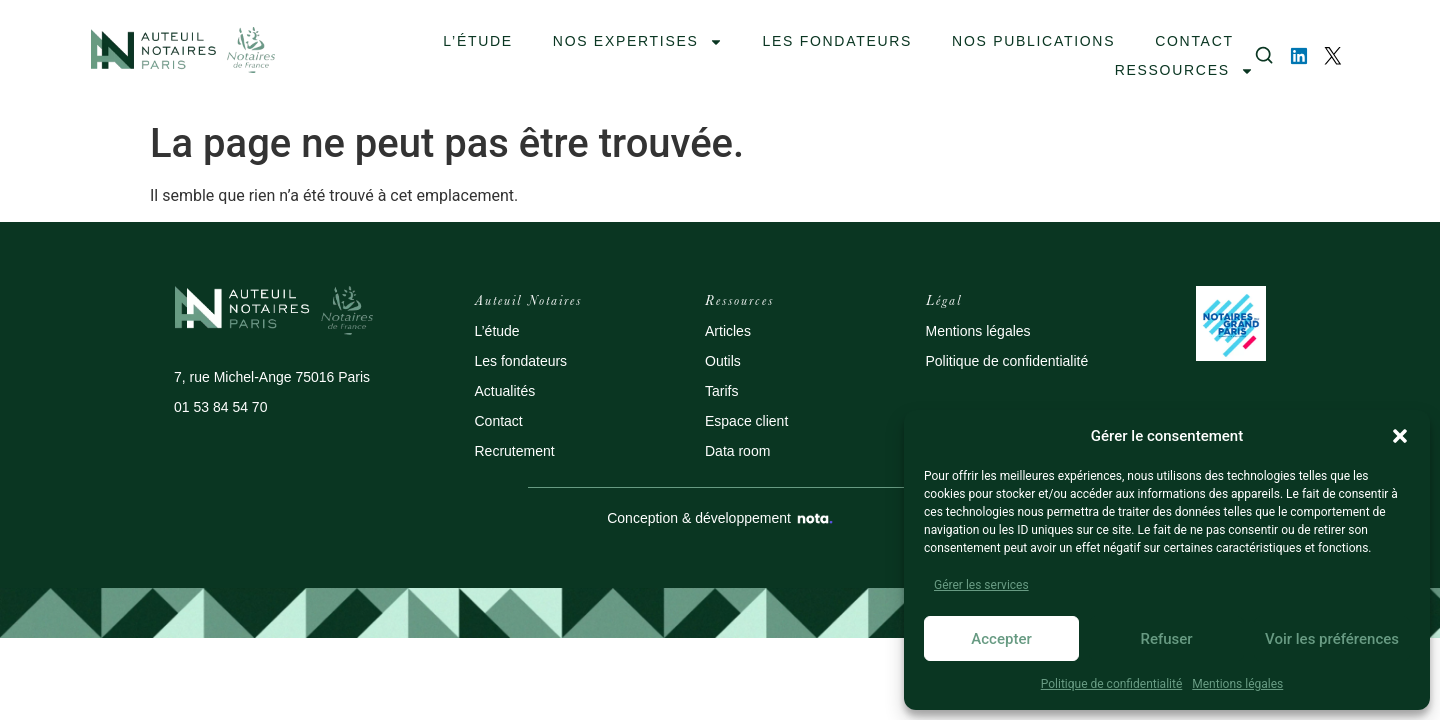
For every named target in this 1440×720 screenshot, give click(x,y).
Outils (723, 361)
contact (1194, 41)
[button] (1400, 436)
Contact (499, 421)
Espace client (746, 421)
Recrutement (515, 451)
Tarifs (721, 391)
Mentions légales (1237, 684)
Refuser (1166, 639)
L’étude (497, 331)
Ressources (1184, 70)
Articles (728, 331)
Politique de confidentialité (1112, 684)
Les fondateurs (521, 361)
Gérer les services (981, 585)
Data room (737, 451)
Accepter (1001, 639)
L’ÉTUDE (477, 41)
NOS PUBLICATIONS (1033, 41)
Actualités (505, 391)
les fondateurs (838, 41)
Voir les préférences (1332, 639)
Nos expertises (638, 41)
